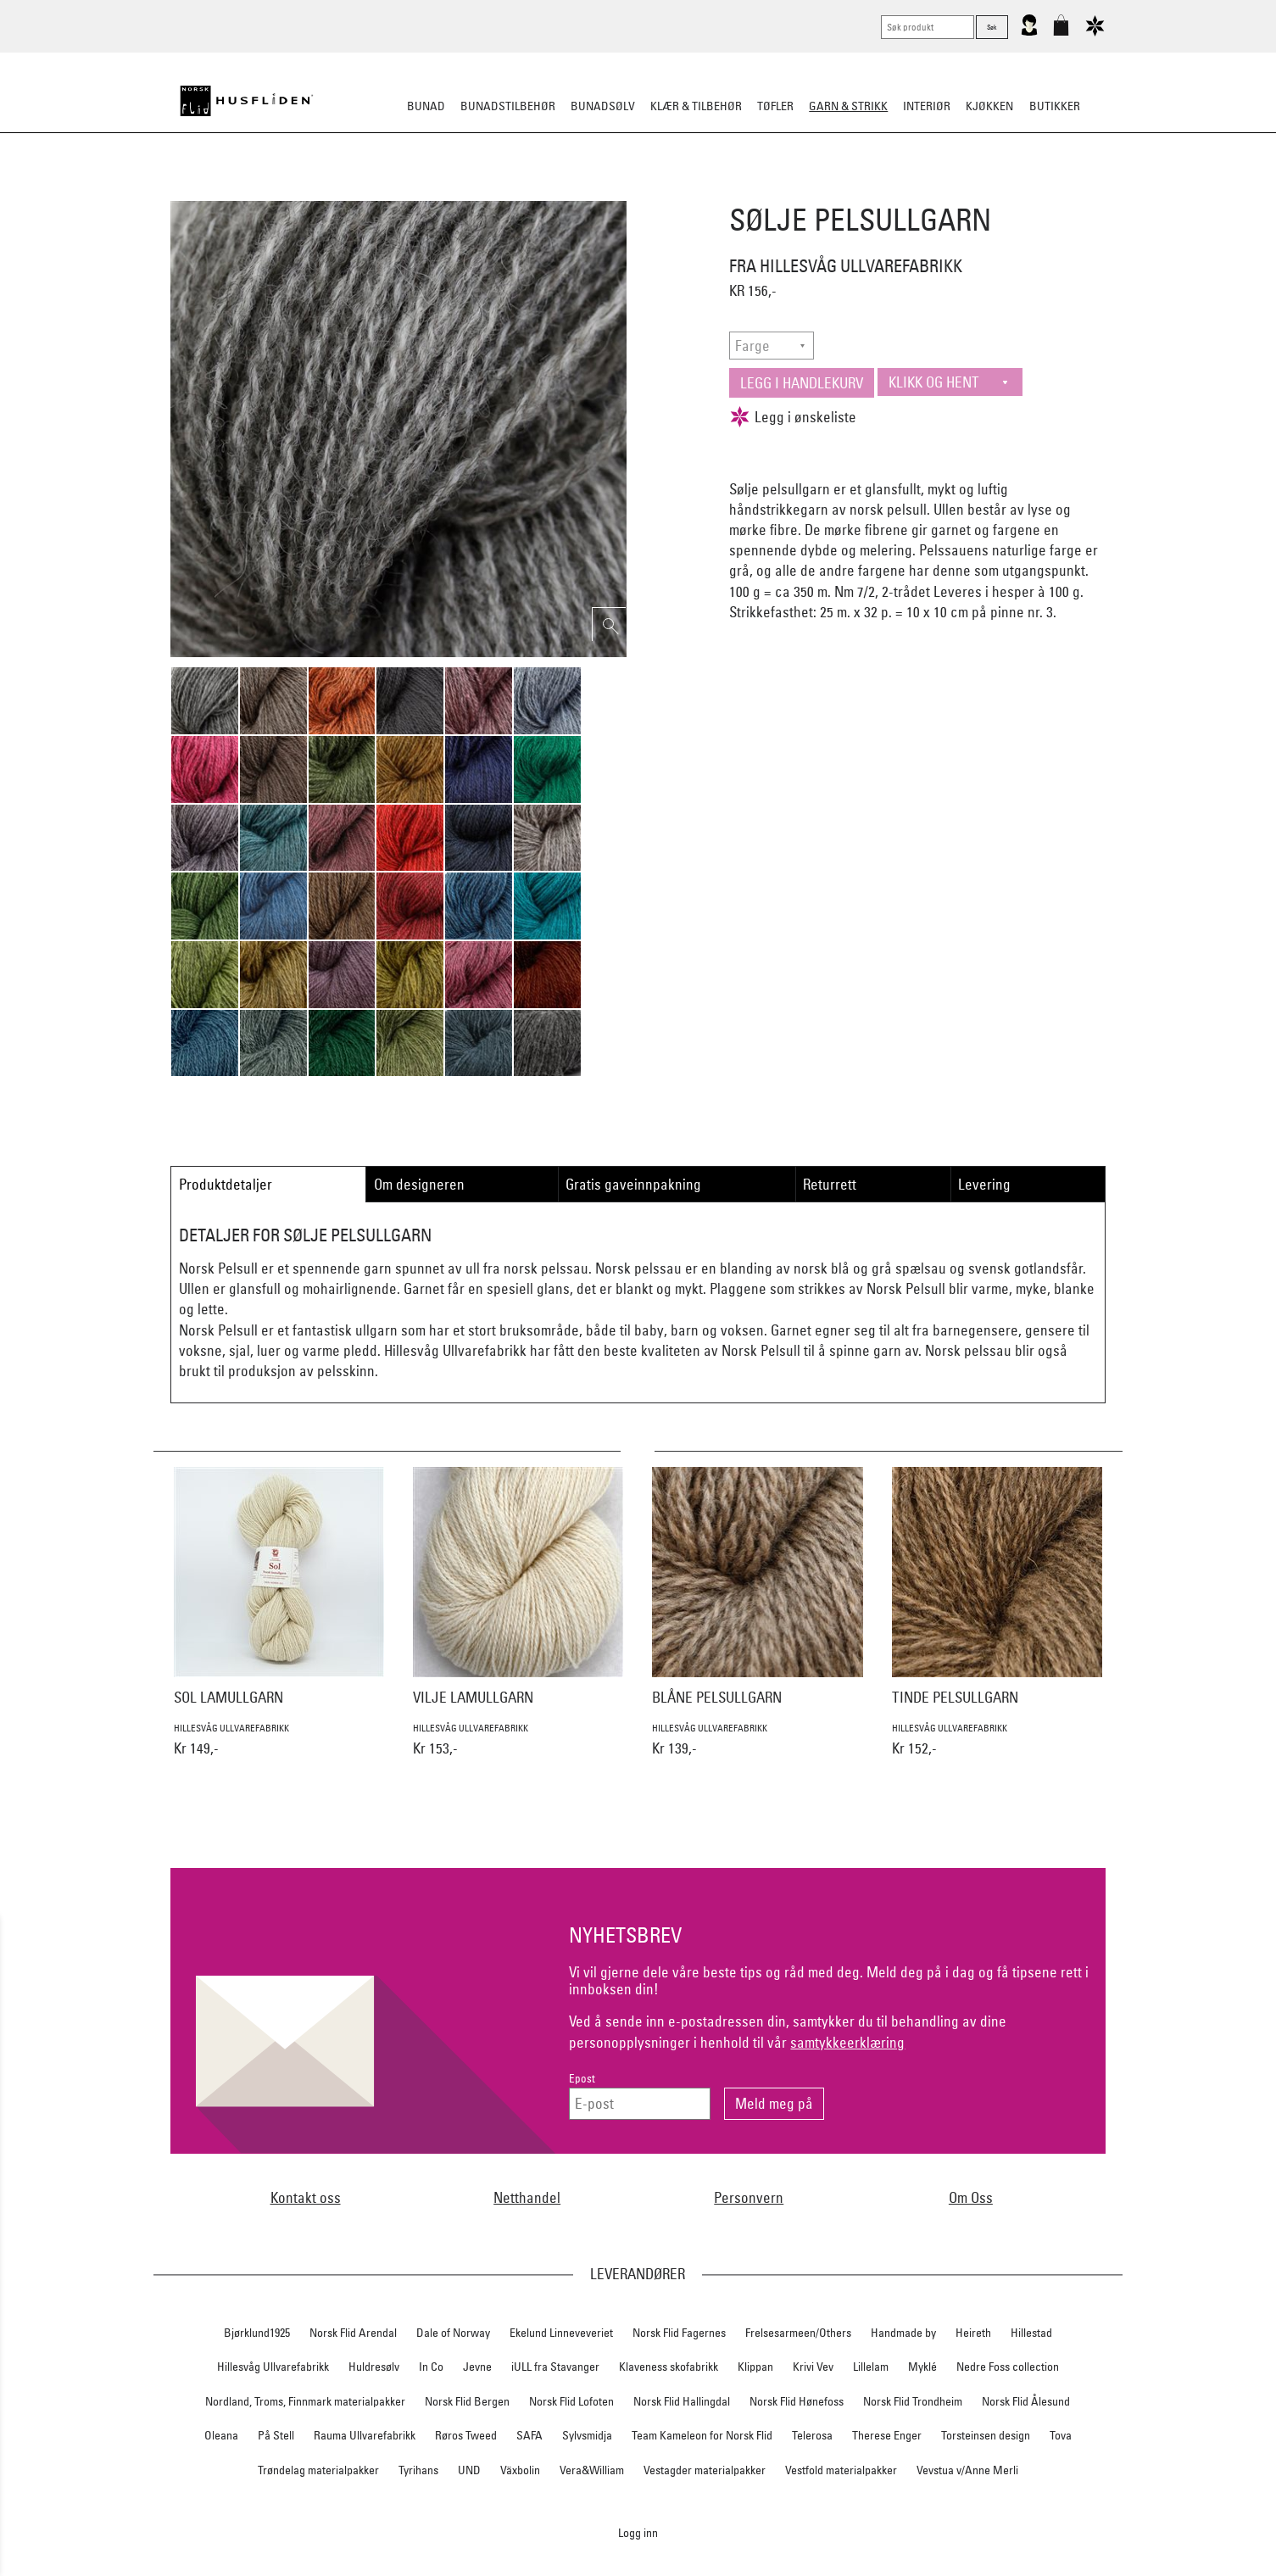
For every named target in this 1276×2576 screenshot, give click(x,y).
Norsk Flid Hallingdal (681, 2401)
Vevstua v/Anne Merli (967, 2470)
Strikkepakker (377, 190)
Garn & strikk (848, 106)
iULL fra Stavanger (555, 2366)
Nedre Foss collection (1007, 2366)
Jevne (477, 2366)
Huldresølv (373, 2366)
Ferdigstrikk (469, 190)
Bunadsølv (603, 106)
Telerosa (812, 2435)
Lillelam (871, 2366)
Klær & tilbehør (696, 106)
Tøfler (775, 106)
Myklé (922, 2366)
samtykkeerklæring (847, 2042)
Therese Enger (887, 2435)
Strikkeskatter (896, 190)
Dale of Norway (453, 2332)
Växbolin (520, 2470)
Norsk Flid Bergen (467, 2401)
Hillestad (1031, 2332)
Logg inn (638, 2532)
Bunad (426, 106)
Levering (984, 1184)
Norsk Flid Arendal (353, 2332)
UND (469, 2470)
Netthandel (526, 2197)
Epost (582, 2078)
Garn (536, 190)
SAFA (529, 2435)
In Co (431, 2366)
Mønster (591, 190)
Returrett (829, 1184)
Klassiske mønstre (687, 190)
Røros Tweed (466, 2435)
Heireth (973, 2332)
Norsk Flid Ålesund (1026, 2401)
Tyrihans (418, 2470)
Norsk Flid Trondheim (912, 2401)
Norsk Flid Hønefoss (796, 2401)
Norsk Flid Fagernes (679, 2332)
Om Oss (971, 2197)
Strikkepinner (797, 190)
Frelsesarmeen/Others (798, 2332)
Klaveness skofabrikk (668, 2366)
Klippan (755, 2366)
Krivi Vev (813, 2366)
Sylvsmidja (587, 2435)
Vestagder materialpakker (705, 2470)
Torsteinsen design (985, 2435)
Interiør (926, 106)
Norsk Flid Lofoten (571, 2401)
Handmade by (903, 2332)
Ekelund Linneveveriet (561, 2332)
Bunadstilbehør (507, 106)
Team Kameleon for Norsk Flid (702, 2435)
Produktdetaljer (225, 1184)
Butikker (1054, 106)
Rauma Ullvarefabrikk (364, 2435)
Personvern (748, 2197)
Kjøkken (989, 106)
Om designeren (419, 1184)
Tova (1061, 2435)
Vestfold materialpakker (841, 2470)
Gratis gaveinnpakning (633, 1184)
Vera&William (592, 2470)
